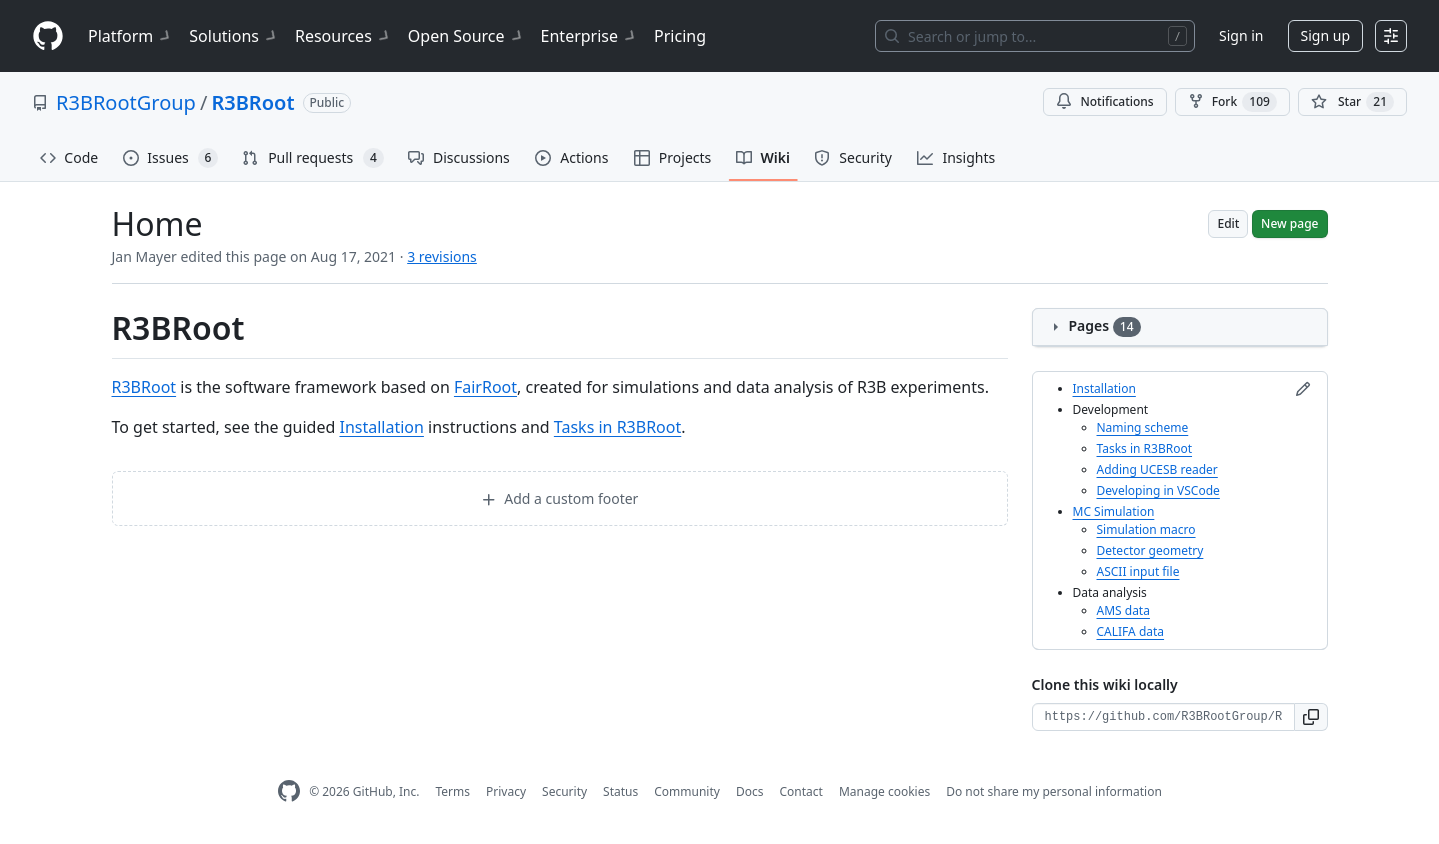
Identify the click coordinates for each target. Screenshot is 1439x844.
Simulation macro (1146, 529)
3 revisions (442, 256)
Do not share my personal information (1054, 791)
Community (687, 791)
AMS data (1123, 610)
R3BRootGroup (126, 102)
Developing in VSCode (1158, 490)
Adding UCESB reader (1157, 469)
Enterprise (589, 36)
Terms (452, 791)
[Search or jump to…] (1035, 36)
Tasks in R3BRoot (617, 427)
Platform (130, 36)
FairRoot (485, 387)
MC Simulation (1114, 511)
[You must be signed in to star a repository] (1352, 102)
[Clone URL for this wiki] (1163, 717)
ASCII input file (1138, 571)
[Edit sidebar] (1303, 389)
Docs (750, 791)
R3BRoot (252, 102)
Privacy (506, 791)
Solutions (234, 36)
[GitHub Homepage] (289, 791)
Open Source (466, 36)
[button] (1311, 717)
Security (564, 791)
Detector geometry (1150, 550)
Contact (800, 791)
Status (620, 791)
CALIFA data (1131, 631)
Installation (381, 427)
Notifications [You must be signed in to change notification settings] (1104, 101)
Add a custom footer (560, 498)
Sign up (1325, 35)
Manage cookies (884, 791)
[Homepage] (48, 36)
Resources (343, 36)
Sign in (1241, 35)
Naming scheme (1143, 427)
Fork (1232, 102)
